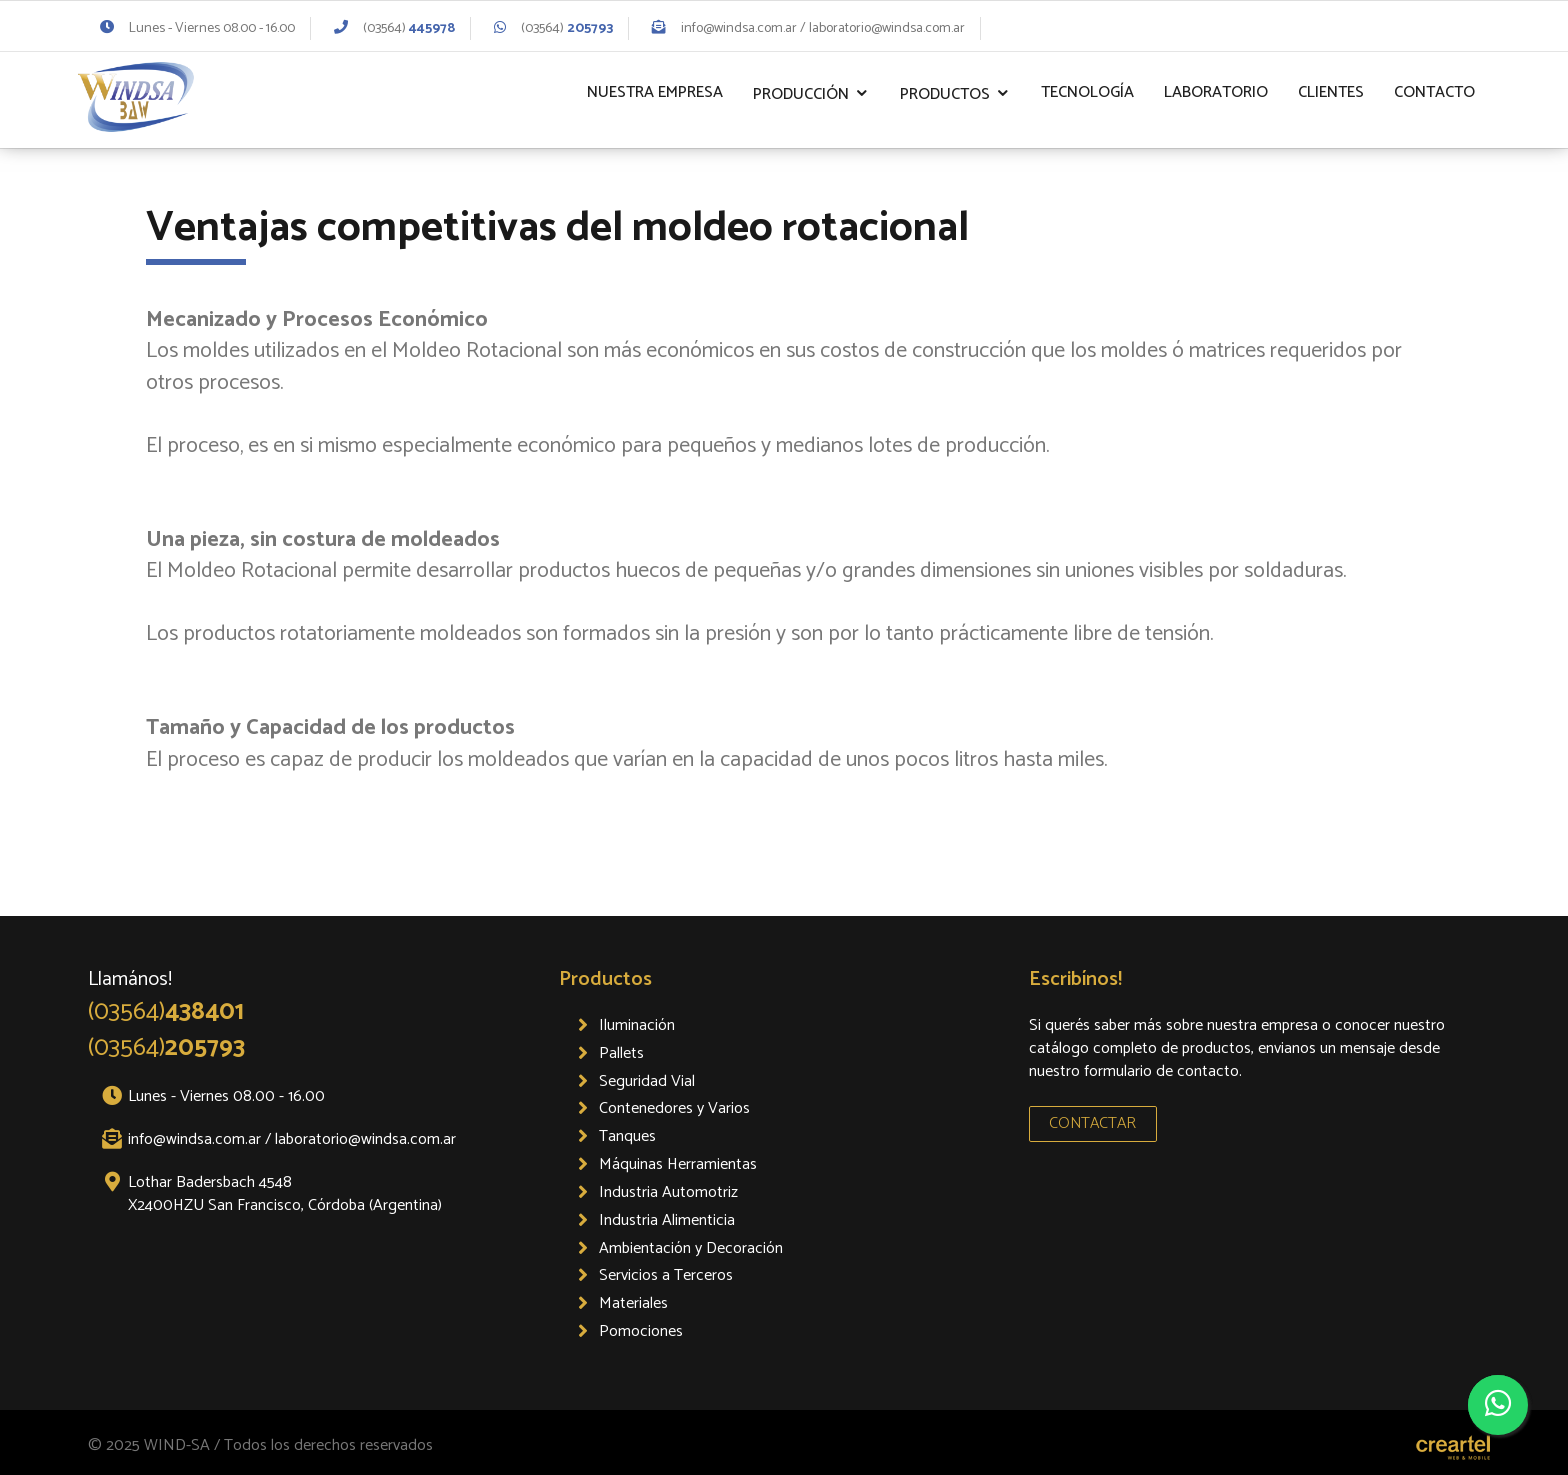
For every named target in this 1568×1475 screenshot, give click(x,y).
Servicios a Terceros (666, 1275)
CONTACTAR (1092, 1123)
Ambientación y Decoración (691, 1248)
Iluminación (637, 1025)
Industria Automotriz (668, 1192)
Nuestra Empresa (655, 92)
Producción (801, 94)
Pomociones (641, 1331)
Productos (945, 94)
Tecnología (1087, 92)
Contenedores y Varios (674, 1108)
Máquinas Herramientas (678, 1164)
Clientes (1331, 92)
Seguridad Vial (647, 1081)
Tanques (627, 1136)
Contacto (1434, 92)
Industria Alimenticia (667, 1220)
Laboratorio (1216, 92)
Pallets (621, 1053)
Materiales (633, 1303)
